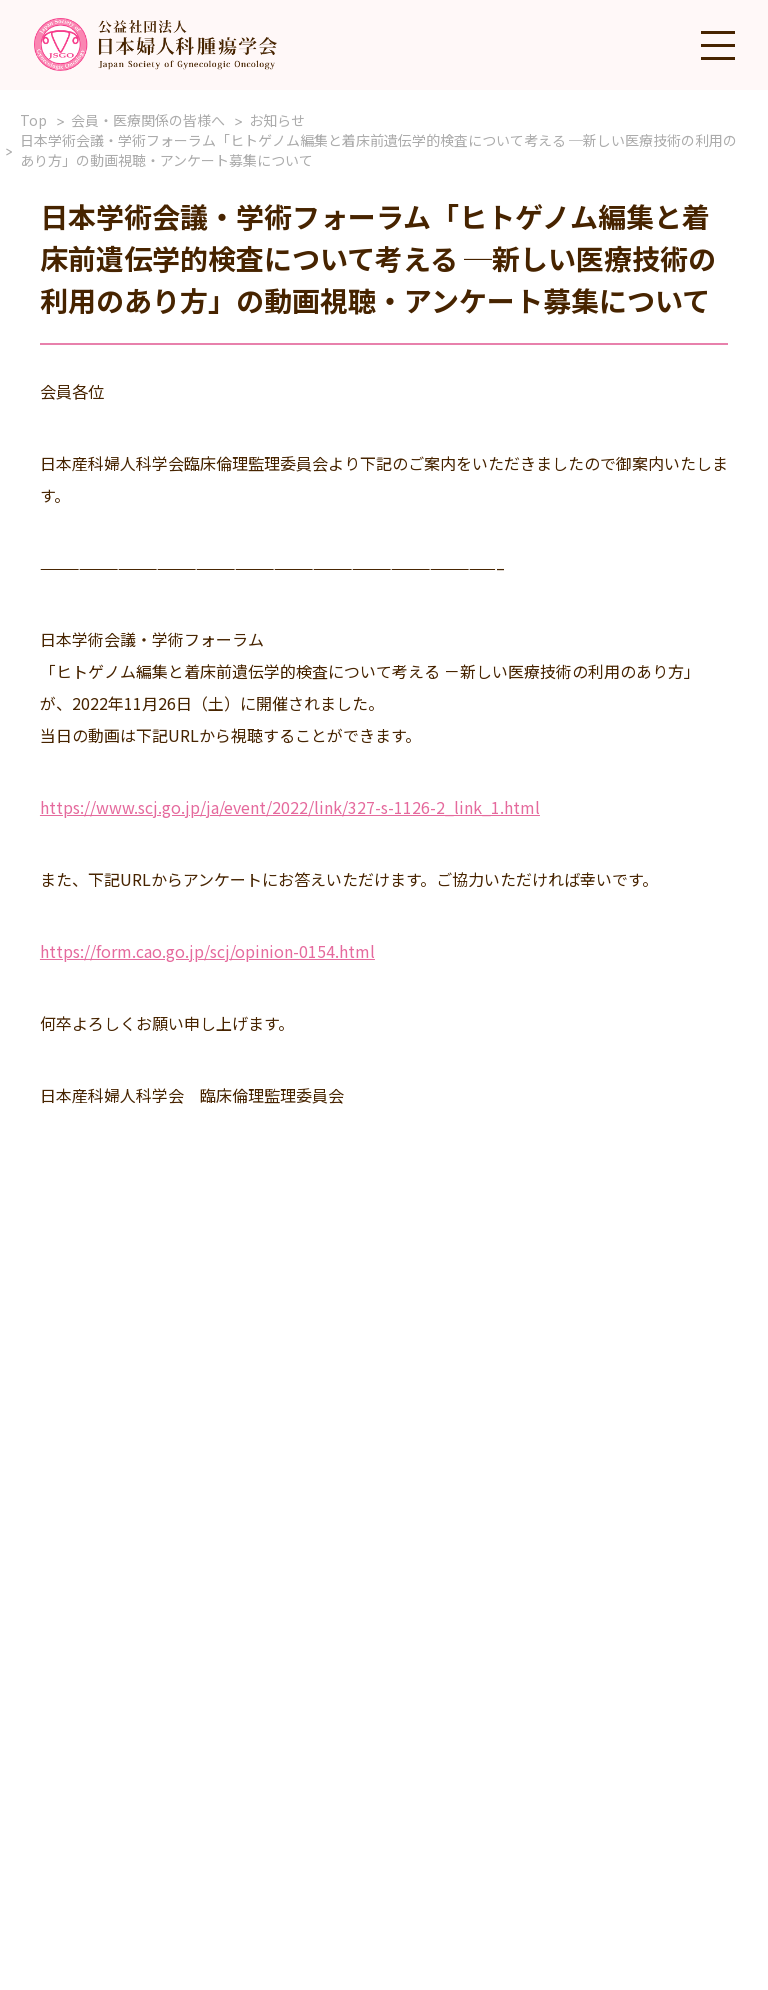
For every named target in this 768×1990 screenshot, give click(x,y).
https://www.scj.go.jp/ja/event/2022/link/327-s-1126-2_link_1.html (290, 807)
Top (33, 120)
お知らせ (277, 120)
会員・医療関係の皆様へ (148, 120)
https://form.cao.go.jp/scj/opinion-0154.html (207, 951)
